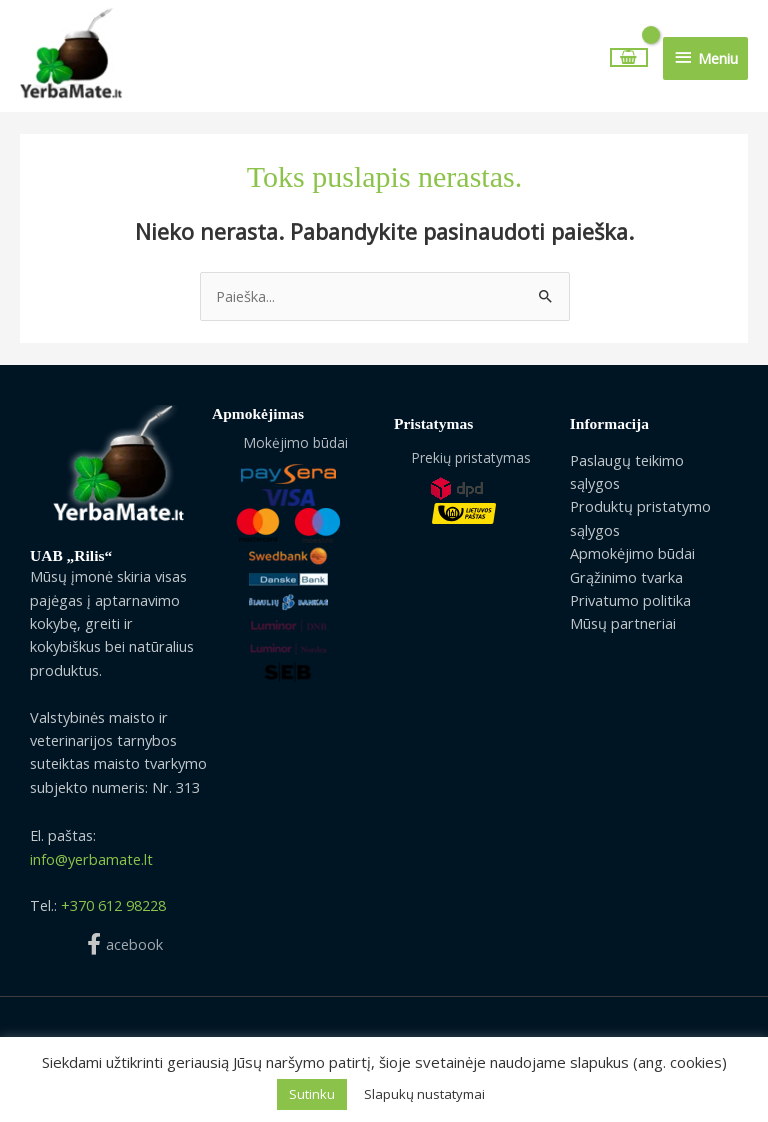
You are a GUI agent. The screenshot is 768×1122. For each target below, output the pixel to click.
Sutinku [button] (312, 1094)
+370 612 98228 (113, 911)
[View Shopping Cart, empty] (629, 60)
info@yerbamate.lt (91, 865)
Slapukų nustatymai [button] (424, 1094)
